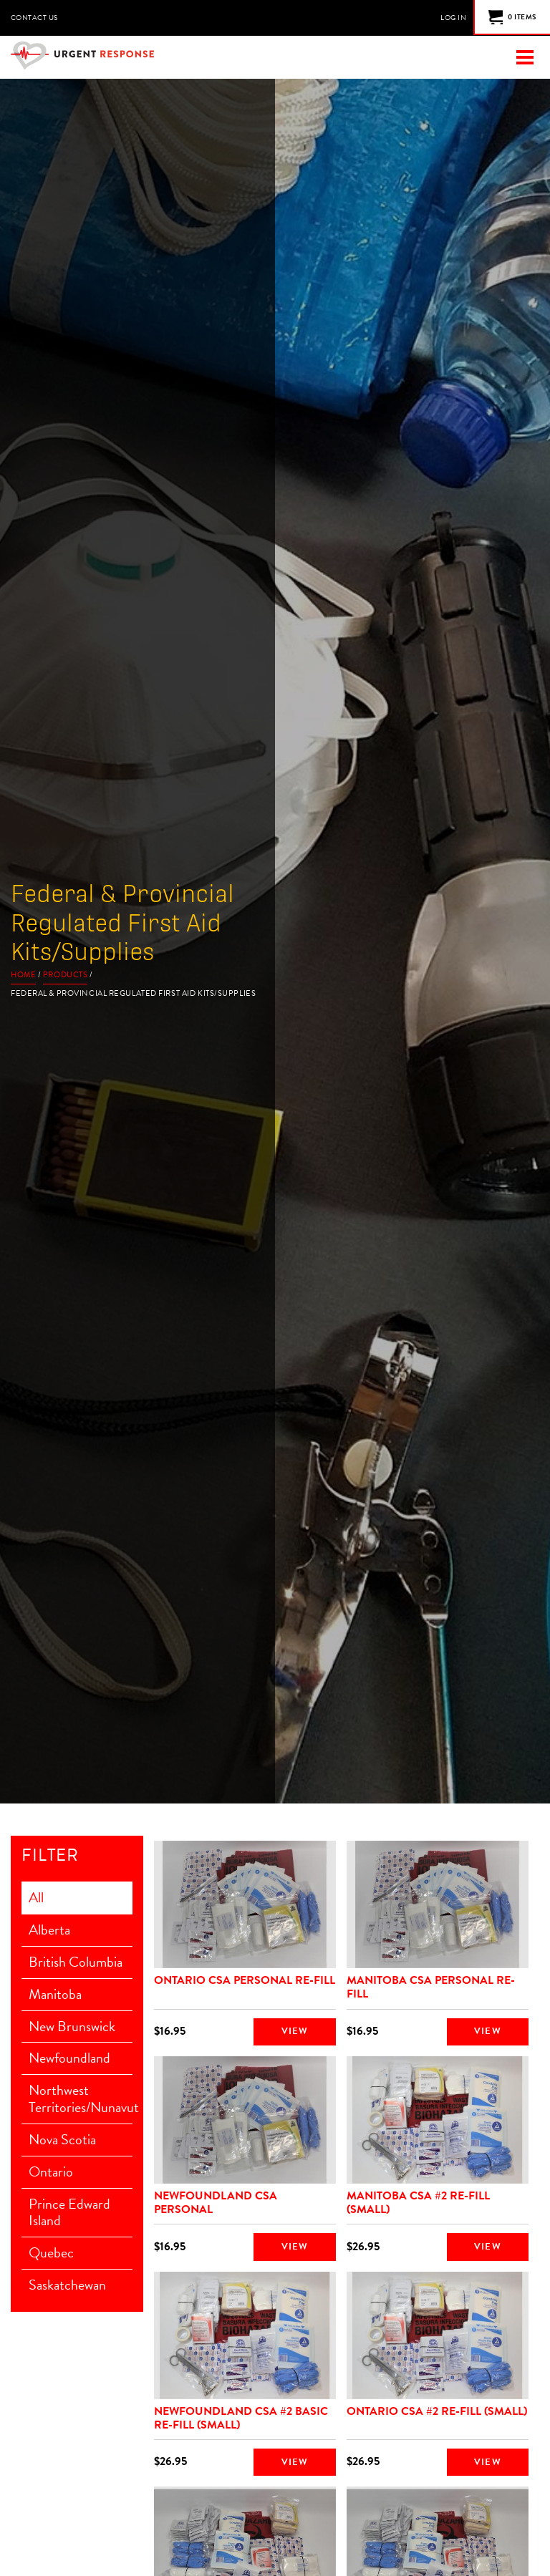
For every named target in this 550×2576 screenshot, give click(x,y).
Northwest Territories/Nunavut (80, 2100)
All (36, 1898)
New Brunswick (72, 2027)
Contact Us (34, 17)
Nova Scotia (62, 2140)
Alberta (49, 1930)
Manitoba (55, 1994)
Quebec (51, 2254)
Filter (50, 1855)
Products (65, 975)
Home (23, 975)
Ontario (51, 2173)
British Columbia (75, 1962)
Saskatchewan (67, 2286)
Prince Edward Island (69, 2213)
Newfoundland (69, 2059)
